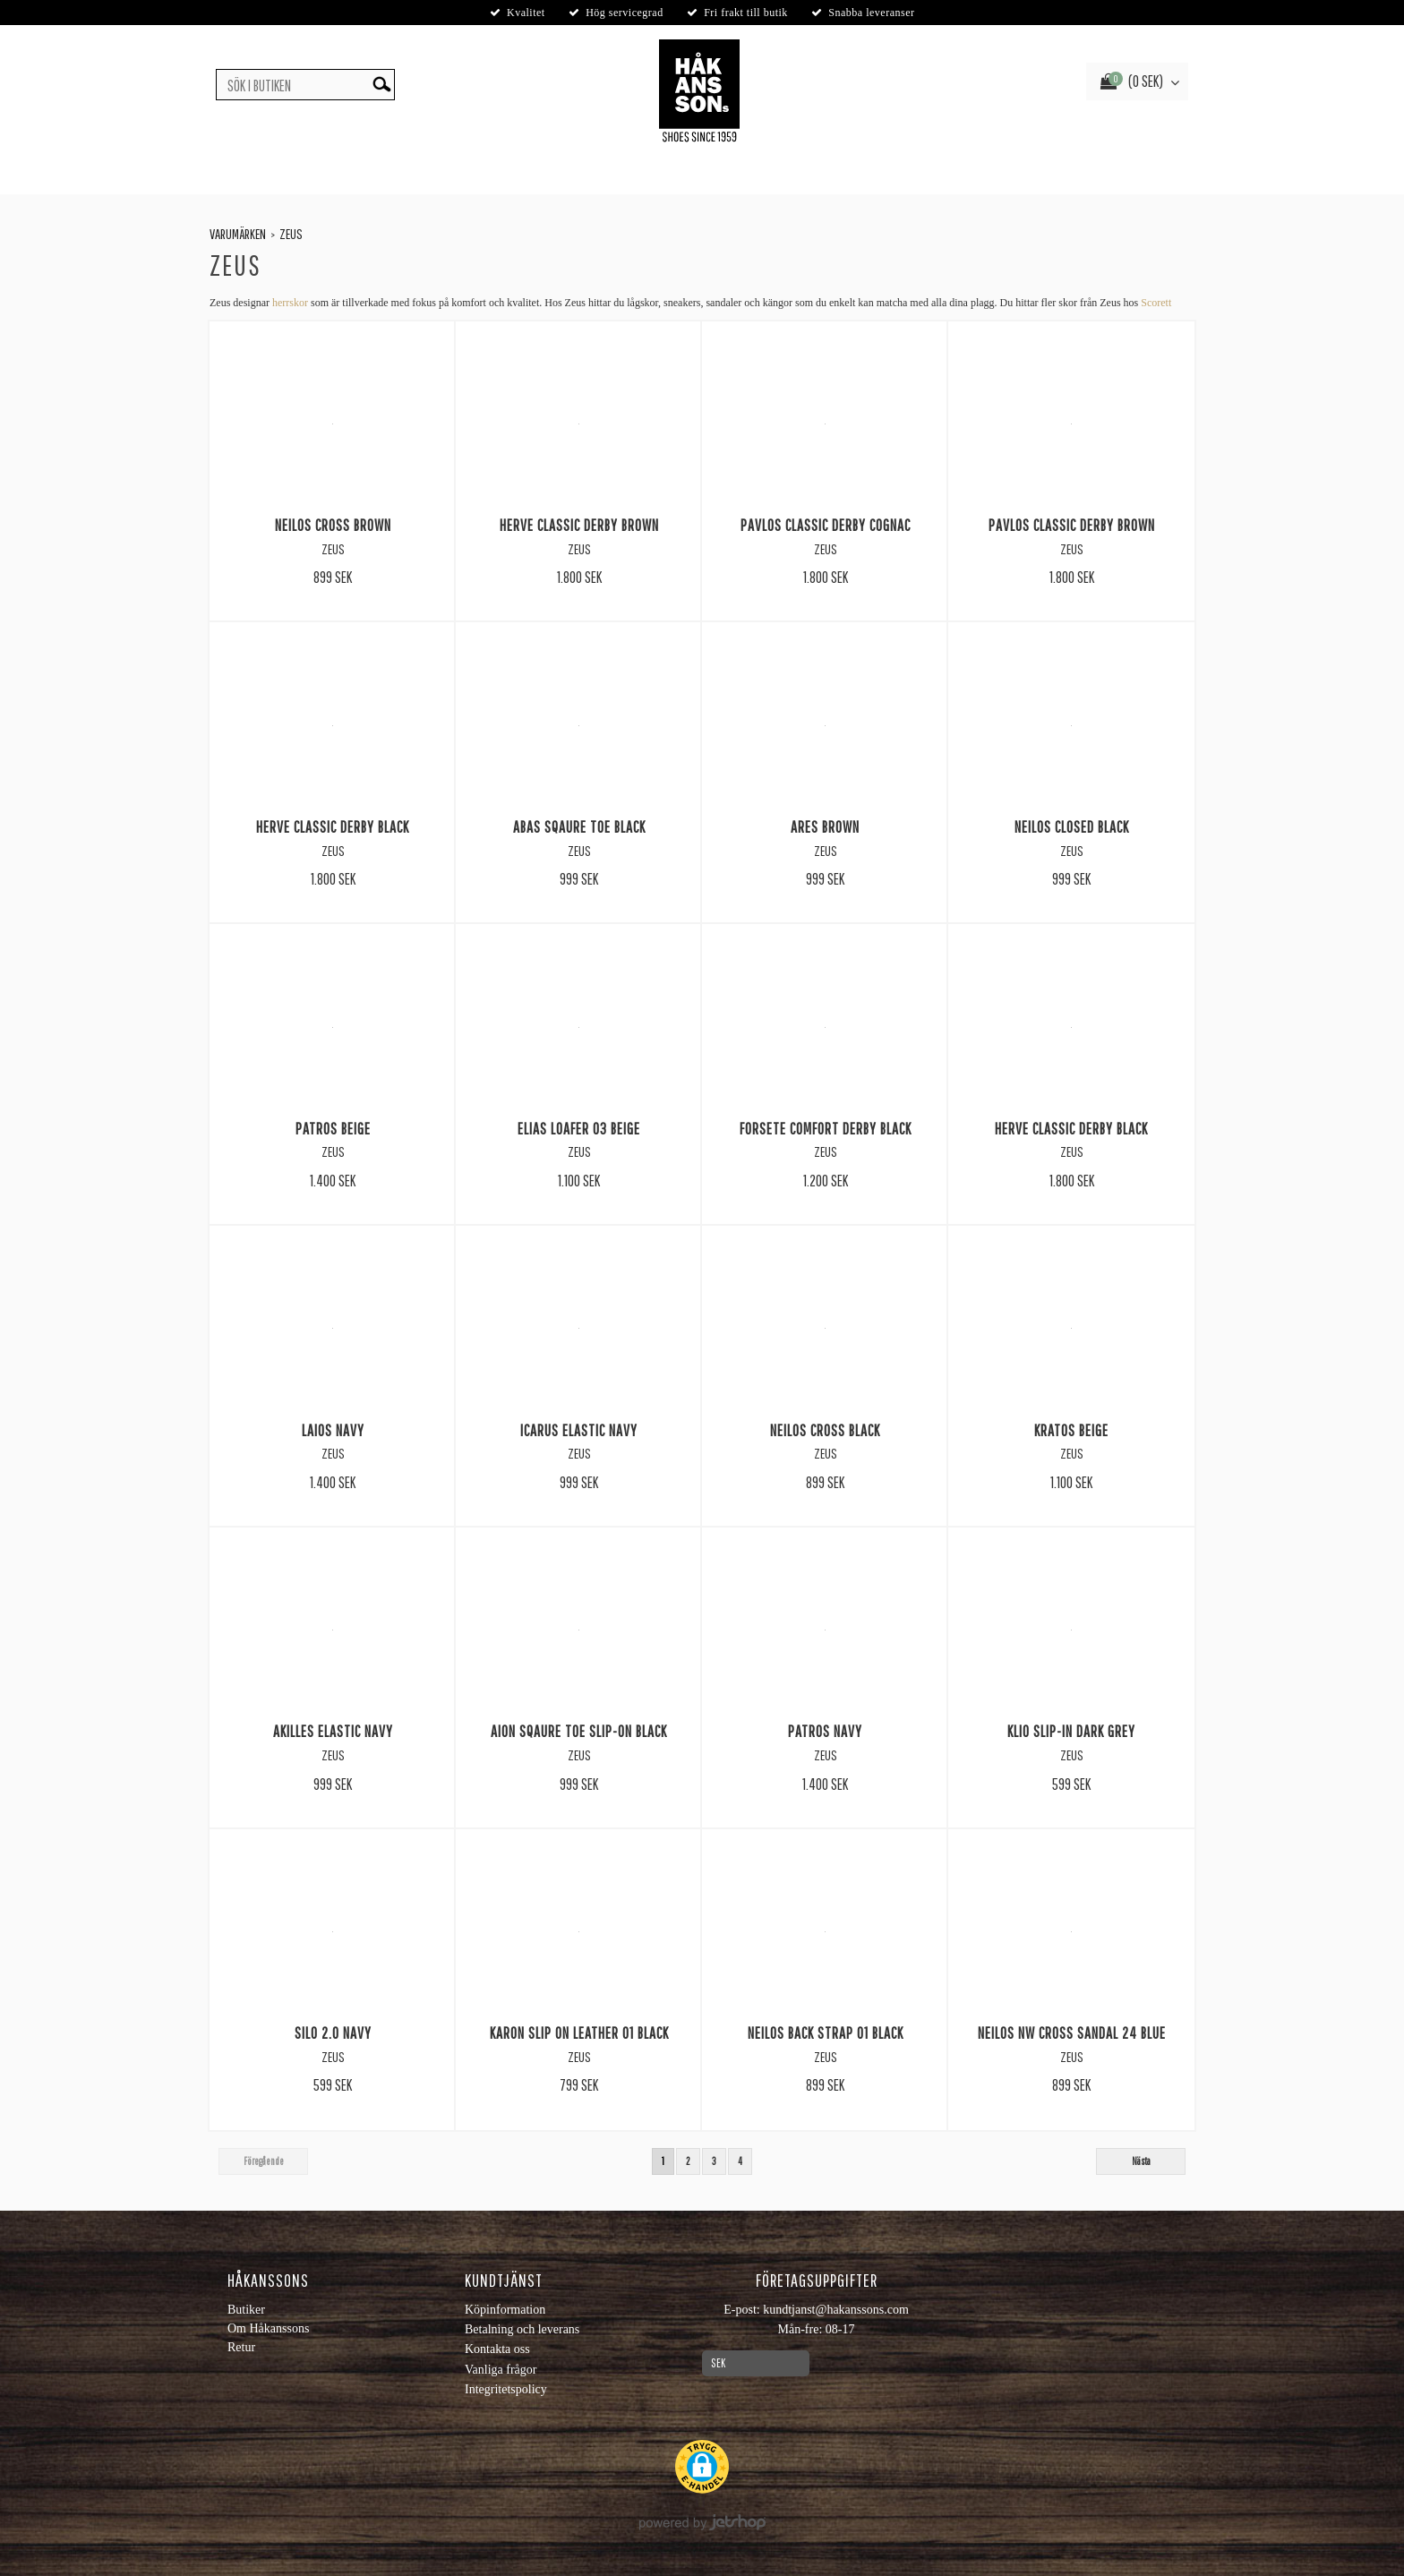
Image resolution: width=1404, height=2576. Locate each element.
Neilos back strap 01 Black (825, 2032)
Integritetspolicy (506, 2389)
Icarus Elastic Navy (579, 1430)
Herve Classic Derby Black (332, 826)
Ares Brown (825, 826)
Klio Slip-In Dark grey (1071, 1731)
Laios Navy (333, 1430)
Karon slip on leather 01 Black (579, 2032)
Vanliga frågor (500, 2369)
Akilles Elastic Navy (333, 1731)
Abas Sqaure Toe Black (579, 826)
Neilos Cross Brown (333, 525)
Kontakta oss (497, 2349)
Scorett (1156, 302)
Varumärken (238, 234)
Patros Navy (825, 1731)
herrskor (290, 302)
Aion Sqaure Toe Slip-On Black (579, 1731)
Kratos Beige (1071, 1430)
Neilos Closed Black (1071, 826)
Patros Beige (333, 1128)
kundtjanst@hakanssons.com (836, 2309)
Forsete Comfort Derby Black (826, 1128)
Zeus (291, 234)
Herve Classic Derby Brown (579, 525)
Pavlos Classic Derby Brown (1072, 525)
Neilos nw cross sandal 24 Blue (1072, 2032)
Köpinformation (505, 2309)
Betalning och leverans (522, 2329)
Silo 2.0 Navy (333, 2032)
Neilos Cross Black (825, 1430)
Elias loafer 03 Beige (579, 1128)
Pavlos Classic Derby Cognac (826, 525)
